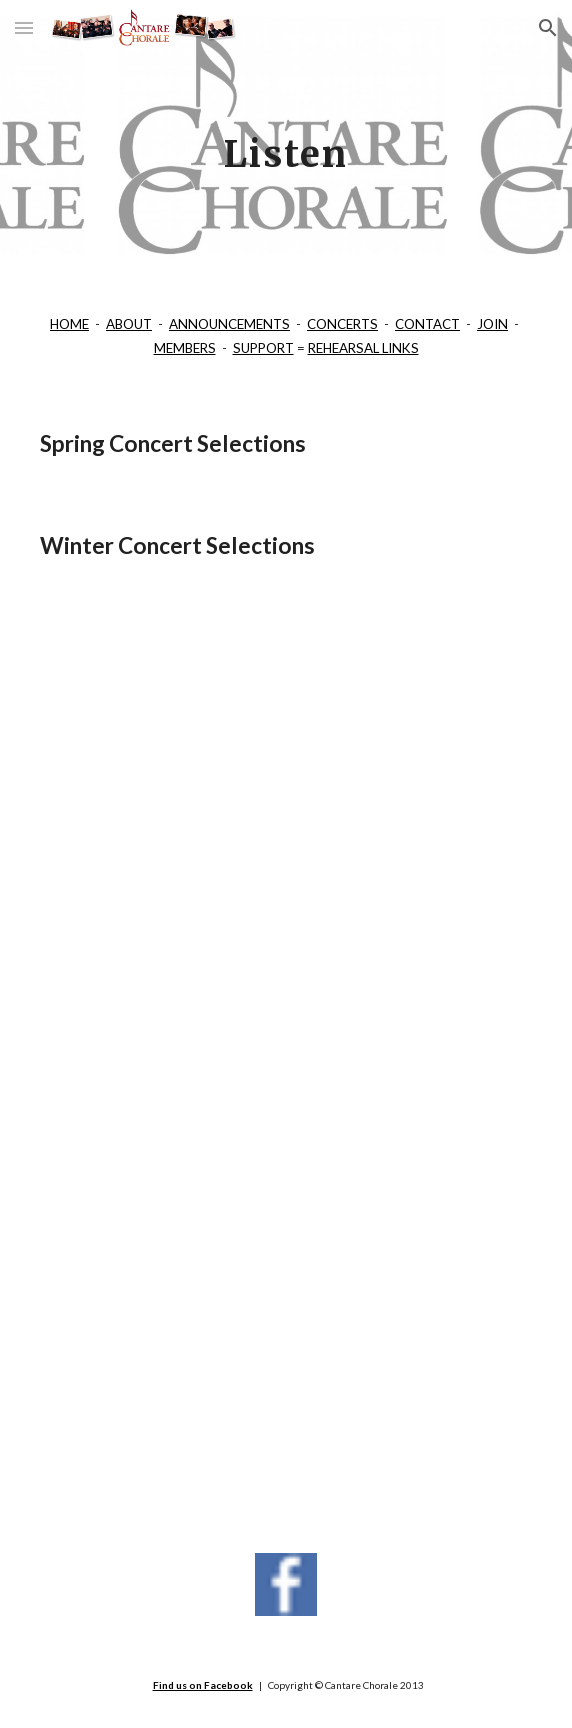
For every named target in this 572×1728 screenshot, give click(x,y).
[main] (285, 140)
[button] (24, 27)
